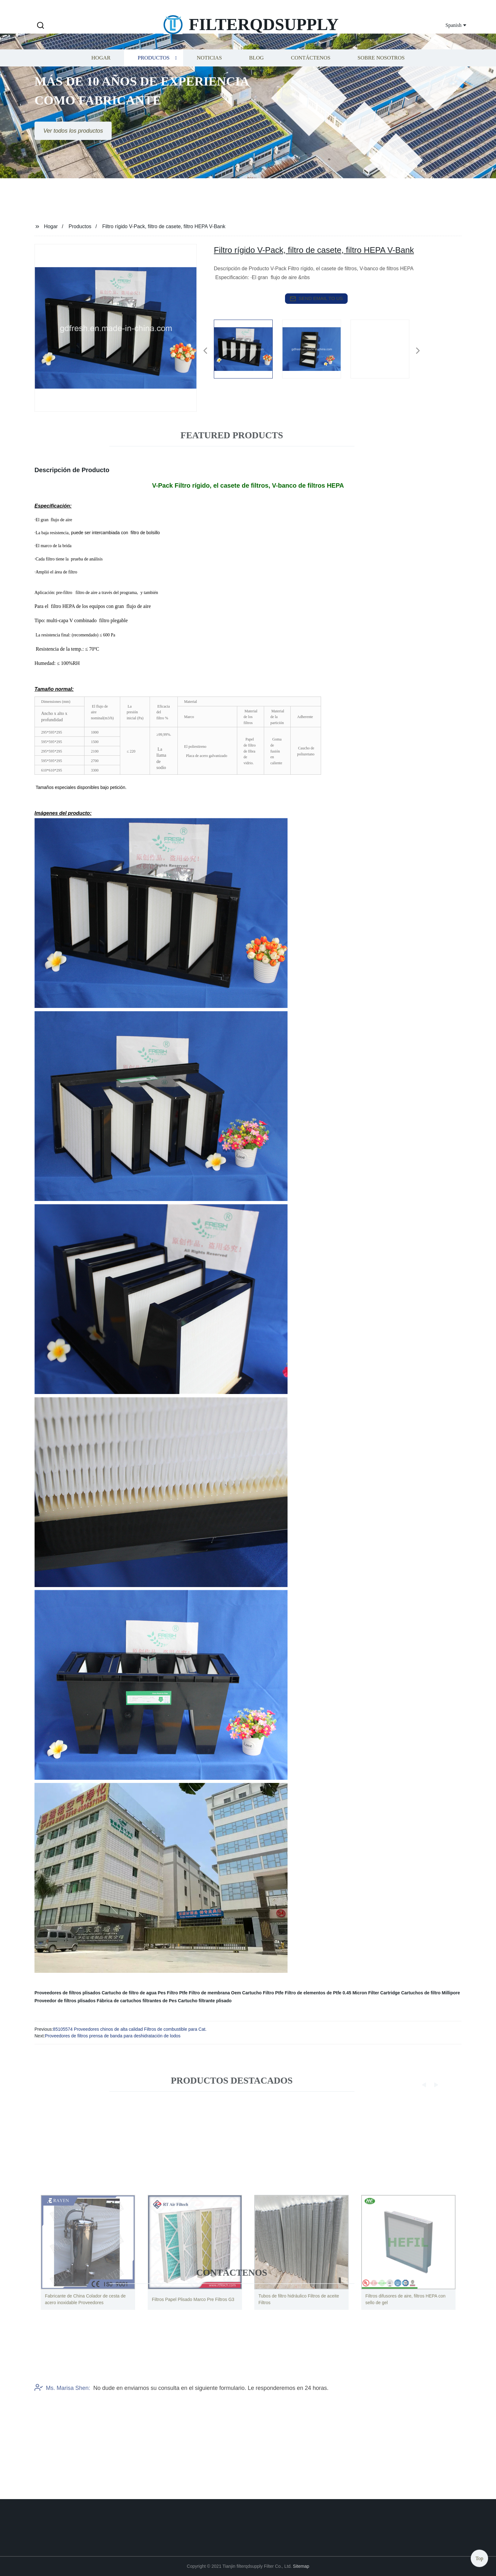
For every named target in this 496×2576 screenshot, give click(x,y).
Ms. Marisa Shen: (62, 2424)
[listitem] (248, 348)
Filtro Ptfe (177, 1992)
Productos (154, 74)
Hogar (100, 74)
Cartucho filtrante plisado (205, 2000)
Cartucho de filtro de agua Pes (133, 1992)
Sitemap (301, 2566)
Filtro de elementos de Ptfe (313, 1992)
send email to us (316, 299)
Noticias (209, 74)
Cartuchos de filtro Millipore (430, 1992)
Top (479, 2557)
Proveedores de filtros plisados (67, 1992)
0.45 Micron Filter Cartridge (371, 1992)
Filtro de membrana (209, 1992)
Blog (256, 74)
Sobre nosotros (381, 74)
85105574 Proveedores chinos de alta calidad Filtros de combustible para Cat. (130, 2029)
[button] (40, 26)
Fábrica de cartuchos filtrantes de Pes (137, 2000)
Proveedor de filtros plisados (65, 2000)
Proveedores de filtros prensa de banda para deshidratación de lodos (113, 2035)
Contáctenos (311, 74)
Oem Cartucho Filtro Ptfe (257, 1992)
